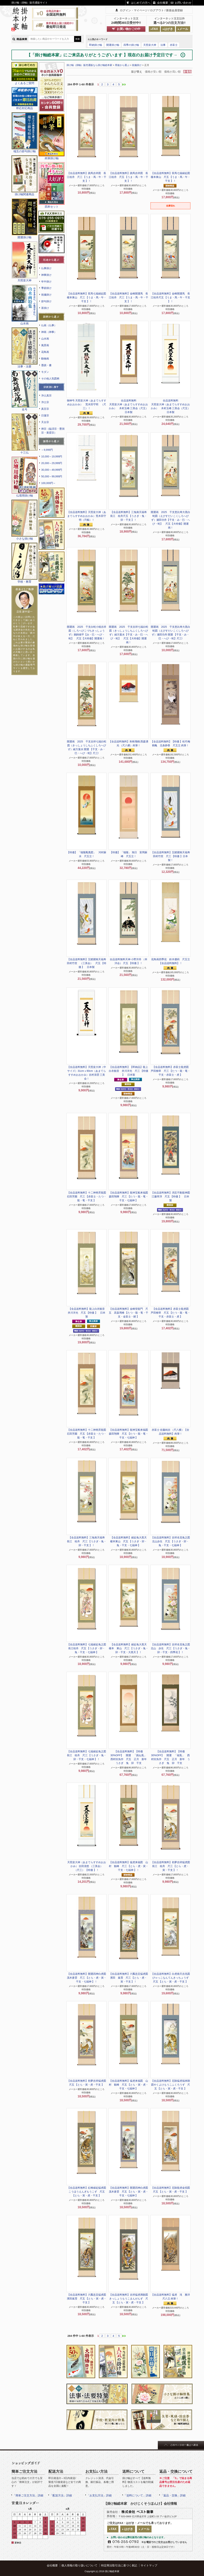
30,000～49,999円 (51, 469)
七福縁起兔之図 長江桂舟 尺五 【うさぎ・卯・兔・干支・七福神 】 (88, 1648)
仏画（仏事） (49, 325)
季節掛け (46, 288)
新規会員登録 (174, 10)
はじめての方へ (140, 2)
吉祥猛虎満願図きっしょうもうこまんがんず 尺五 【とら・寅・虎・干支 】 (128, 2298)
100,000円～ (48, 483)
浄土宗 (45, 402)
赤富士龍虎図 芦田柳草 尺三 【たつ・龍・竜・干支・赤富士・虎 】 (171, 1070)
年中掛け (46, 281)
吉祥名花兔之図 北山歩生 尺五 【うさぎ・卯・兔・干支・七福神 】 (172, 1541)
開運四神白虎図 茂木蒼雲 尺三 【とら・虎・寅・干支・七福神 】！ (88, 1977)
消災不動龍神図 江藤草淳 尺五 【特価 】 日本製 (172, 1196)
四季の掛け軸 (131, 44)
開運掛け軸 (112, 44)
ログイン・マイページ (134, 10)
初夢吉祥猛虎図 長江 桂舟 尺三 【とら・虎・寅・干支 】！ (172, 1866)
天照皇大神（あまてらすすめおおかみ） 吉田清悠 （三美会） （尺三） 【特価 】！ (86, 1866)
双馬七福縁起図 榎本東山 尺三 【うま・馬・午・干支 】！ (88, 297)
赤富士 (174, 44)
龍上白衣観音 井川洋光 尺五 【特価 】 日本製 (87, 1312)
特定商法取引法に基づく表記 (119, 2565)
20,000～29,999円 (51, 463)
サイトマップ (149, 2565)
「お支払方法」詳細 (99, 2495)
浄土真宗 (46, 395)
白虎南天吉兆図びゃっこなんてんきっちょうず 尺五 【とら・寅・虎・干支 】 (171, 1977)
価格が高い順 (172, 71)
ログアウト (157, 10)
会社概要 (162, 2)
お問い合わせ (183, 2)
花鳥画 (45, 351)
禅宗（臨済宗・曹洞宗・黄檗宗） (52, 430)
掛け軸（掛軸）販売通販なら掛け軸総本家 (89, 65)
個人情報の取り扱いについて (79, 2565)
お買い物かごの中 (128, 28)
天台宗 (45, 422)
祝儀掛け (46, 294)
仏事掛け (46, 268)
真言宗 (45, 408)
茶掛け (45, 307)
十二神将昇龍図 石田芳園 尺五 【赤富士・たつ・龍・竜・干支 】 (88, 1433)
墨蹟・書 (46, 365)
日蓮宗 (45, 415)
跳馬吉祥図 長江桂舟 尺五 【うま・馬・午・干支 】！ (128, 177)
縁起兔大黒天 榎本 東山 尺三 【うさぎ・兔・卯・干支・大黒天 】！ (129, 1648)
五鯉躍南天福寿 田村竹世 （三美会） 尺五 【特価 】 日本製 (88, 963)
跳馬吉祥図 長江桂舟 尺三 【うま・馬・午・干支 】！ (86, 177)
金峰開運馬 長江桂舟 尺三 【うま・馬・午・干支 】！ (128, 297)
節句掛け (46, 301)
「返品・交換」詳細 (173, 2495)
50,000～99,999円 (51, 476)
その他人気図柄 (50, 378)
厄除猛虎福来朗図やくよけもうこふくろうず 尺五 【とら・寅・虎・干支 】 (170, 2084)
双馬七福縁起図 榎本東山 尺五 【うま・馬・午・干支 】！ (172, 177)
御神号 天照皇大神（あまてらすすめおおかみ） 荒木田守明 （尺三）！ (86, 404)
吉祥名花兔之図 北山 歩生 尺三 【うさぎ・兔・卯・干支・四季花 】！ (172, 1648)
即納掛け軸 (95, 44)
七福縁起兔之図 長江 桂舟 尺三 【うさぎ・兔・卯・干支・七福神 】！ (88, 1755)
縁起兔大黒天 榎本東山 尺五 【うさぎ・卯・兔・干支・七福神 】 (129, 1541)
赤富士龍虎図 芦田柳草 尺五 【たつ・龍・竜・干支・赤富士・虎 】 (171, 1312)
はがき (168, 28)
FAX (155, 28)
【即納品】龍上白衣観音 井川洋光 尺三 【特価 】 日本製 (128, 1070)
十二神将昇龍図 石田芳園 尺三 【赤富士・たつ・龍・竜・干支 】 (88, 1196)
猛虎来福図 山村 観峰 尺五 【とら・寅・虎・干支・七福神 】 (128, 2084)
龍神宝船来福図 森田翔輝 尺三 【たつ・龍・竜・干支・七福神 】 (130, 1196)
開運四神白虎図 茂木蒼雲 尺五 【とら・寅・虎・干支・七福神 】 (130, 2191)
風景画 (45, 345)
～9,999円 (47, 449)
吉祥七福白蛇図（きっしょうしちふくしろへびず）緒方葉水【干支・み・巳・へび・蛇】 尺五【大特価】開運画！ (128, 634)
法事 (163, 44)
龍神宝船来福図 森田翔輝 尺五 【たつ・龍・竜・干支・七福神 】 (130, 1433)
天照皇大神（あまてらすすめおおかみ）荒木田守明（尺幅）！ (86, 516)
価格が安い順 (153, 71)
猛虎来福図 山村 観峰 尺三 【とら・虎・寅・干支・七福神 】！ (128, 1866)
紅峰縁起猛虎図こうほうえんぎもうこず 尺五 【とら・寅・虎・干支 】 (86, 2191)
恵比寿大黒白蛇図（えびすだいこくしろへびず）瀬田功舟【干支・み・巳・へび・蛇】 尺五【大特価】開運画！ (170, 520)
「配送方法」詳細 (61, 2495)
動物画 (45, 358)
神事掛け (46, 274)
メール (183, 28)
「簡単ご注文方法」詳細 (28, 2495)
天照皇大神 (149, 44)
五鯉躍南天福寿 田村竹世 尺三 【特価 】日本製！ (172, 856)
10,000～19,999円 (51, 456)
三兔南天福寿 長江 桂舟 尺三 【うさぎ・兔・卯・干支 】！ (87, 1541)
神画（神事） (49, 331)
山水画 (45, 338)
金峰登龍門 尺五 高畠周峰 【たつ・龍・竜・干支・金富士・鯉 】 (128, 1312)
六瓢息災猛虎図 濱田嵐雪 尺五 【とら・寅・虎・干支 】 (88, 2298)
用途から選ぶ (122, 65)
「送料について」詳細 (137, 2495)
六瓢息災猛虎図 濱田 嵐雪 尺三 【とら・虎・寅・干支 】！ (130, 1977)
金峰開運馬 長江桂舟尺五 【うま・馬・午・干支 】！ (170, 297)
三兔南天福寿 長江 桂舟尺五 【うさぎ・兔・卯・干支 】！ (129, 516)
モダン (45, 371)
